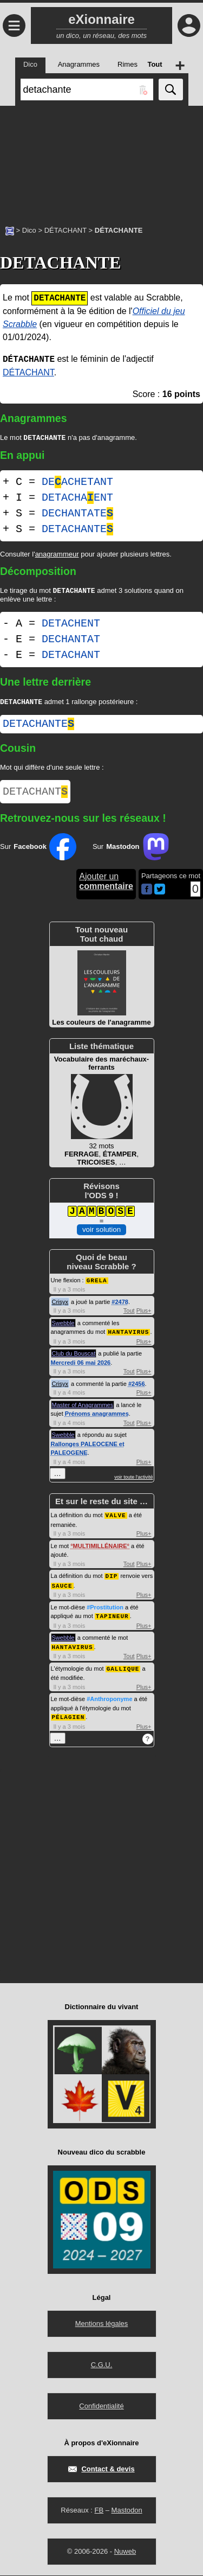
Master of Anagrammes (83, 1409)
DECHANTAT (71, 641)
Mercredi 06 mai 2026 (81, 1367)
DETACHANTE (77, 530)
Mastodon (127, 2511)
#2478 (120, 1306)
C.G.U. (102, 2365)
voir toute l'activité (133, 1481)
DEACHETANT (77, 483)
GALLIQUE (123, 1670)
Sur (38, 852)
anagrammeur (57, 555)
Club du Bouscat (74, 1357)
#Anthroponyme (109, 1700)
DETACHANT (71, 657)
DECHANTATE (77, 514)
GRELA (97, 1285)
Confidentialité (101, 2406)
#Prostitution (105, 1610)
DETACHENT (71, 625)
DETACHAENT (77, 498)
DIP (112, 1579)
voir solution (101, 1235)
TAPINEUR (112, 1618)
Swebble (63, 1328)
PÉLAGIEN (68, 1718)
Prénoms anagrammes (97, 1418)
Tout (129, 1315)
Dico (29, 230)
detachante (38, 727)
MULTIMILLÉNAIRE (100, 1549)
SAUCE (62, 1588)
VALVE (116, 1519)
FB (98, 2511)
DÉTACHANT (65, 230)
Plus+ (144, 1315)
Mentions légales (101, 2324)
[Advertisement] (101, 160)
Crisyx (60, 1306)
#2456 (136, 1388)
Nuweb (125, 2552)
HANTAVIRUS (128, 1336)
